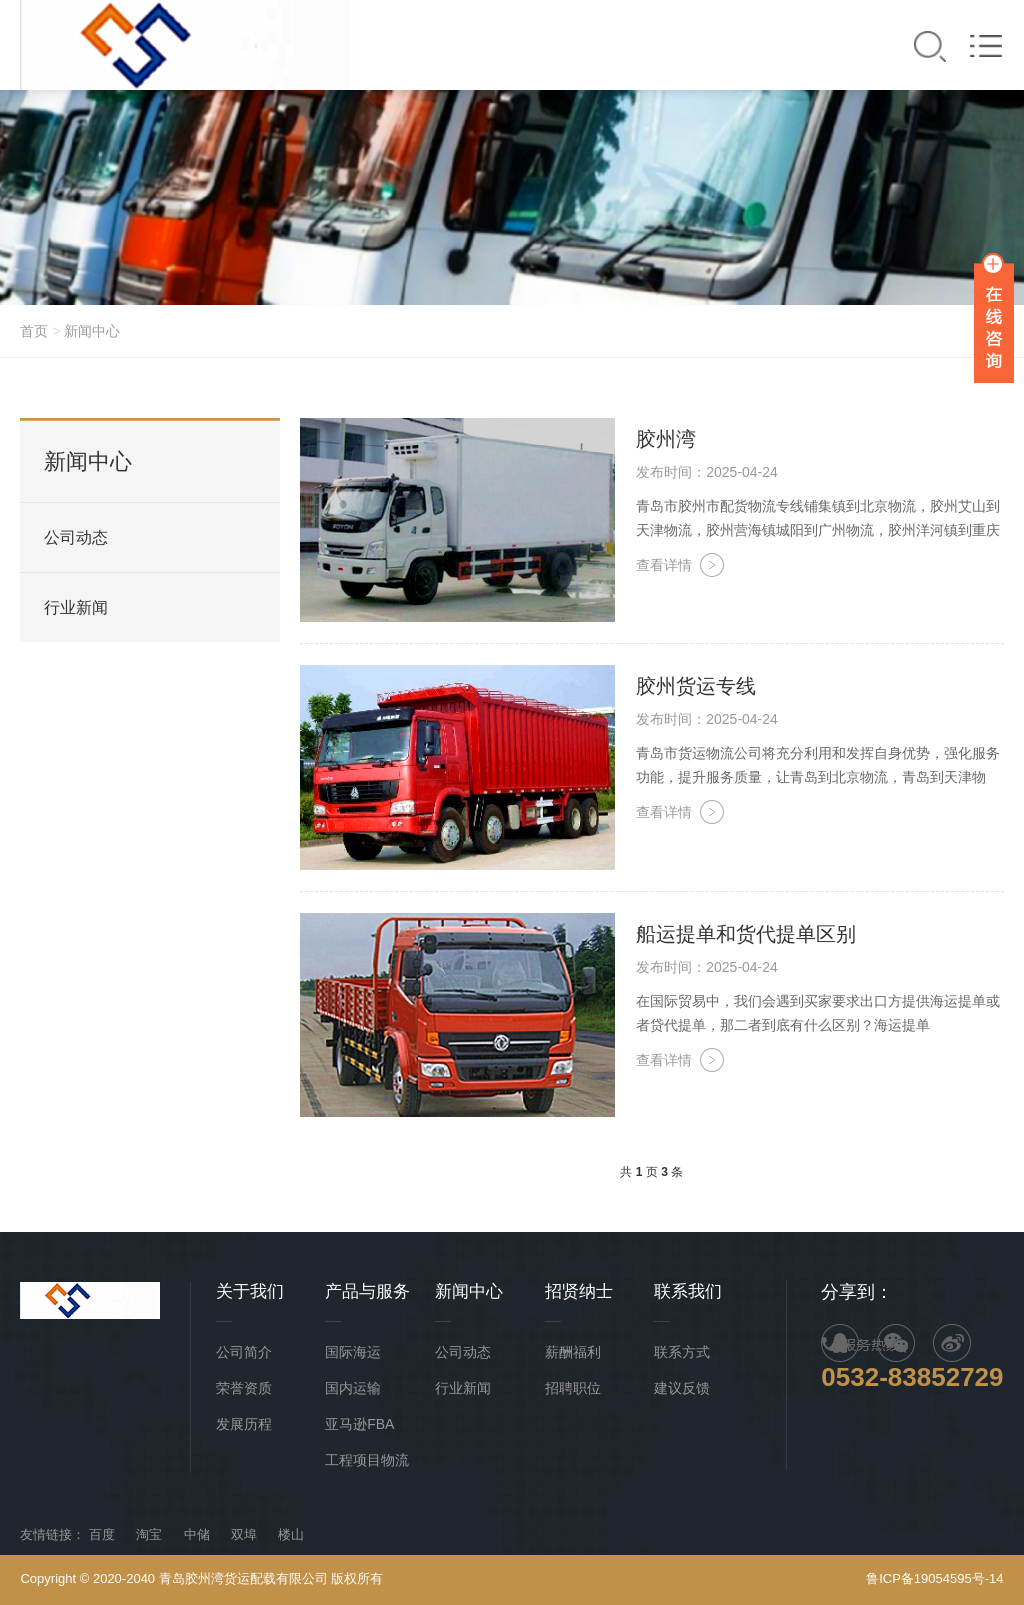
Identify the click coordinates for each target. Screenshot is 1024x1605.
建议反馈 (682, 1388)
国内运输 (353, 1388)
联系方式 (682, 1352)
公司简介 (244, 1352)
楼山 (291, 1534)
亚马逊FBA (359, 1424)
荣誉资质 (244, 1388)
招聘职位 (573, 1388)
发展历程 (244, 1424)
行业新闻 (76, 607)
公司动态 (76, 537)
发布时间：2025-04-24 (707, 472)
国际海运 (353, 1352)
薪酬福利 (573, 1352)
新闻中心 (92, 331)
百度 (102, 1534)
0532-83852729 (912, 1377)
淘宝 (149, 1534)
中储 (197, 1534)
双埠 (244, 1534)
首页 (34, 331)
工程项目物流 (367, 1460)
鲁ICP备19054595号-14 (934, 1578)
